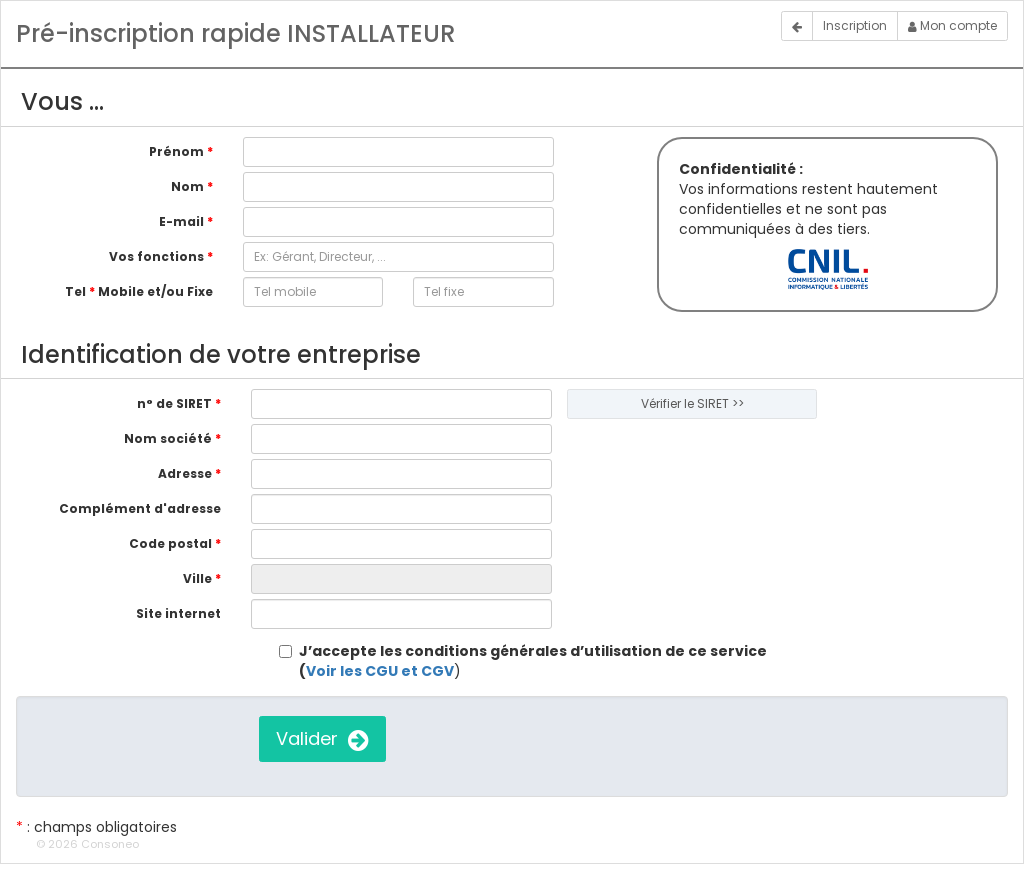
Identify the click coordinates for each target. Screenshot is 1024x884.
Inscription (855, 25)
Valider (322, 738)
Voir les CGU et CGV (380, 671)
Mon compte (952, 25)
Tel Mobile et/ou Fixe (139, 291)
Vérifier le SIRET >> (692, 403)
